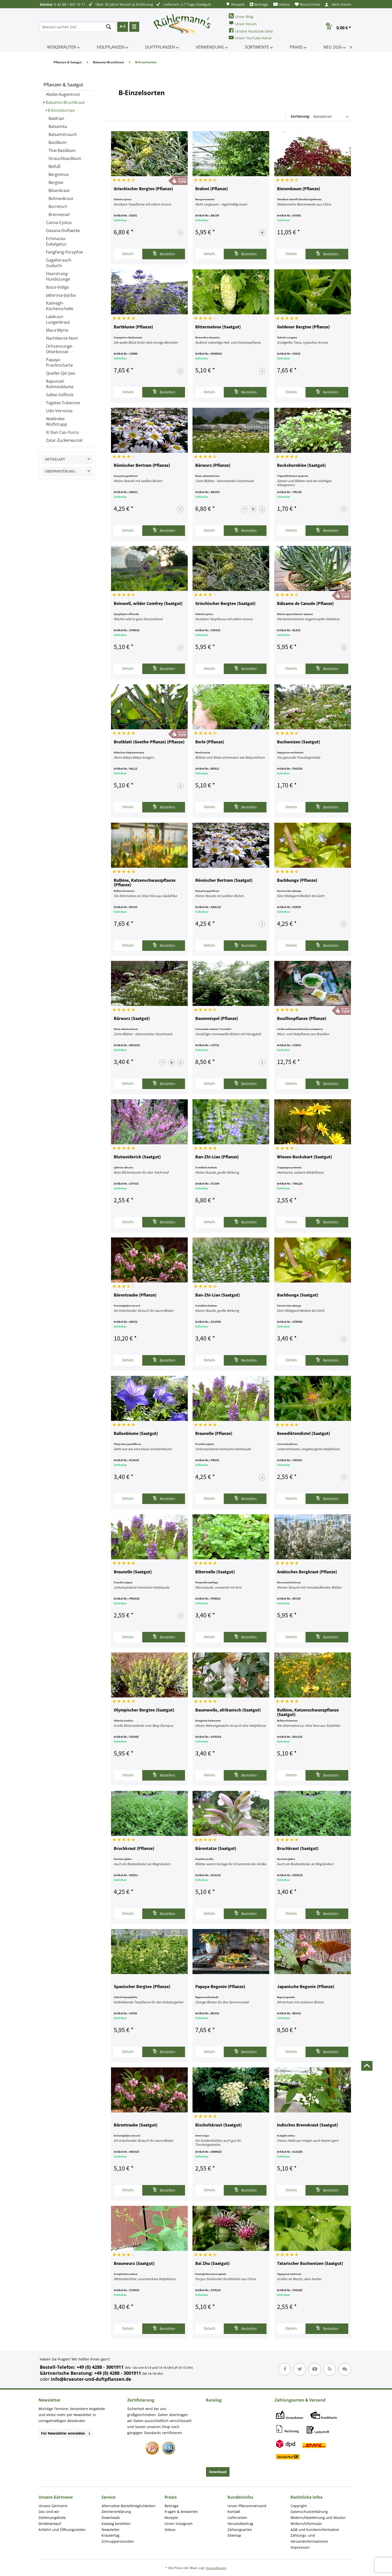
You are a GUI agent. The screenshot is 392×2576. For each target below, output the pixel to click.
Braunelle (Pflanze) (213, 1433)
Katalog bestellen (116, 2523)
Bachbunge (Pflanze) (297, 880)
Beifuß (54, 166)
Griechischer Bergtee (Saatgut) (225, 603)
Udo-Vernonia (59, 410)
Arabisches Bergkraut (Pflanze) (307, 1572)
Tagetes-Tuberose (63, 402)
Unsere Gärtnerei (53, 2505)
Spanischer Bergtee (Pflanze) (142, 1986)
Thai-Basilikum (62, 150)
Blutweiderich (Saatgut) (137, 1157)
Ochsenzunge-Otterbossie (59, 348)
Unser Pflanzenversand (247, 2505)
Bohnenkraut (60, 198)
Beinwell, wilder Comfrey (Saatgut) (148, 603)
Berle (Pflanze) (209, 742)
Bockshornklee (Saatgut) (301, 465)
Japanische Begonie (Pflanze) (305, 1986)
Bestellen (163, 253)
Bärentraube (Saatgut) (136, 2125)
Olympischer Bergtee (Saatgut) (144, 1710)
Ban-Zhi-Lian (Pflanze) (217, 1157)
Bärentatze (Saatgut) (215, 1848)
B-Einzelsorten (61, 110)
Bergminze (58, 174)
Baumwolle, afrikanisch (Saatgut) (228, 1710)
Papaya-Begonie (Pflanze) (220, 1986)
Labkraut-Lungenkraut (58, 319)
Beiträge (259, 4)
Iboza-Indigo (57, 287)
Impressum (300, 2547)
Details (128, 253)
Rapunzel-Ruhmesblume (60, 383)
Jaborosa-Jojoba (61, 295)
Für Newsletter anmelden (65, 2433)
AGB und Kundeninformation (314, 2529)
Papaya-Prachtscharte (59, 362)
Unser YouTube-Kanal (250, 37)
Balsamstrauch (62, 134)
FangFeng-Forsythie (64, 252)
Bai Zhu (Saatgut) (212, 2263)
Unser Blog (241, 16)
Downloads (111, 2517)
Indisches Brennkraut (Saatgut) (307, 2125)
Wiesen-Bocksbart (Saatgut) (304, 1157)
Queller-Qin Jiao (60, 373)
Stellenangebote (52, 2517)
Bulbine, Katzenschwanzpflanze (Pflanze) (145, 883)
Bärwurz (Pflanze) (212, 465)
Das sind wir (48, 2511)
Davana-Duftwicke (63, 230)
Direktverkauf (49, 2523)
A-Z (123, 26)
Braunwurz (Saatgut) (134, 2263)
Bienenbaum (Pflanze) (298, 188)
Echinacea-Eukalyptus (56, 241)
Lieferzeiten (237, 2517)
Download (217, 2471)
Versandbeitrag (240, 2523)
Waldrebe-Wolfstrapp (56, 421)
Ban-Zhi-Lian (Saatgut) (217, 1295)
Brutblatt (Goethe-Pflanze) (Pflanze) (149, 742)
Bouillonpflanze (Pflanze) (301, 1018)
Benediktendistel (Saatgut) (303, 1433)
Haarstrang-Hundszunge (58, 276)
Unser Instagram (178, 2523)
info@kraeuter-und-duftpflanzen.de (91, 2379)
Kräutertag (111, 2535)
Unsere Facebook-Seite (251, 31)
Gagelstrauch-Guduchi (59, 262)
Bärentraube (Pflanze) (135, 1295)
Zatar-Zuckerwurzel (64, 440)
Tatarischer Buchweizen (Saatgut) (310, 2263)
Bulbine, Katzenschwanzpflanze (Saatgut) (308, 1712)
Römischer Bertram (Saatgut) (223, 880)
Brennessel (59, 214)
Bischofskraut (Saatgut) (218, 2125)
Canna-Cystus (59, 222)
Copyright (298, 2505)
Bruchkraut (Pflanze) (134, 1848)
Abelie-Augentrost (63, 94)
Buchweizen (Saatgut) (298, 742)
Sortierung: (300, 116)
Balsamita (57, 126)
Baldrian (56, 118)
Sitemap (234, 2535)
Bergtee (55, 182)
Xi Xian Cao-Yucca (62, 432)
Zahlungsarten (240, 2529)
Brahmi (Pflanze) (211, 188)
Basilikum (57, 142)
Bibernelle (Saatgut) (215, 1572)
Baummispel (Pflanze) (216, 1018)
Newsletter (111, 2529)
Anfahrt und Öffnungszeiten (62, 2529)
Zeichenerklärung (116, 2511)
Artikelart (55, 459)
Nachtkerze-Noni (62, 338)
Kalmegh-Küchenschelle (59, 305)
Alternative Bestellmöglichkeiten (129, 2505)
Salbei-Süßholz (60, 394)
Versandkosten (216, 2568)
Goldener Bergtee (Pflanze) (303, 327)
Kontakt (234, 2511)
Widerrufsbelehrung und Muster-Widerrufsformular (318, 2520)
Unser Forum (243, 23)
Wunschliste (307, 4)
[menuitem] (235, 4)
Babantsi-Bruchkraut (65, 102)
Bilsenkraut (59, 190)
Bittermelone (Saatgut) (218, 327)
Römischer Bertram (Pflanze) (142, 465)
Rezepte (235, 4)
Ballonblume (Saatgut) (136, 1433)
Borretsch (57, 206)
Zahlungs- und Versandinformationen (309, 2538)
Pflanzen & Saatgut (63, 85)
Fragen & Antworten (181, 2511)
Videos (281, 4)
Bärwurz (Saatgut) (132, 1018)
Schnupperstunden (118, 2541)
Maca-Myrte (57, 330)
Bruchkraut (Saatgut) (297, 1848)
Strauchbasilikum (64, 158)
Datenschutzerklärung (309, 2511)
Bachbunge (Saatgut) (297, 1295)
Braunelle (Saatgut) (133, 1572)
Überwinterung (60, 471)
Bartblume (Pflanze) (133, 327)
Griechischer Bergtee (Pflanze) (143, 188)
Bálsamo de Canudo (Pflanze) (305, 603)
